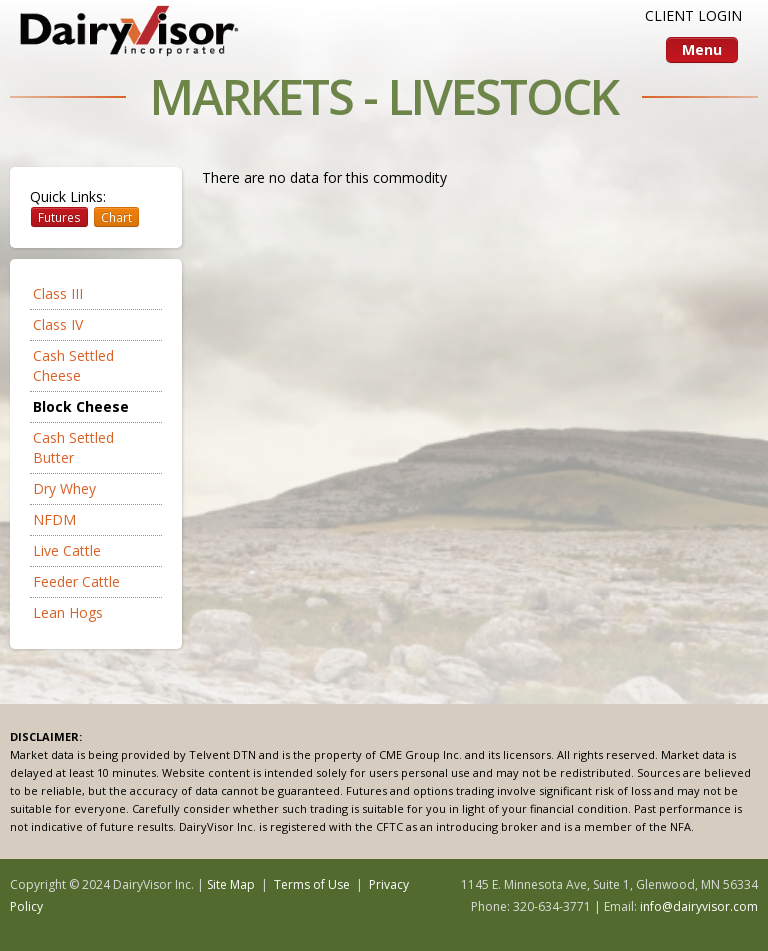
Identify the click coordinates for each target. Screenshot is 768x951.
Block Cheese (81, 406)
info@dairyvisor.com (699, 906)
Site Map (231, 884)
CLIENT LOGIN (693, 15)
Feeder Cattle (76, 581)
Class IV (58, 324)
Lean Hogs (68, 612)
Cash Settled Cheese (73, 365)
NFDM (54, 519)
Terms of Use (312, 884)
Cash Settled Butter (73, 447)
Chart (116, 217)
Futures (59, 217)
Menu (702, 49)
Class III (58, 293)
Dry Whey (64, 488)
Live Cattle (67, 550)
